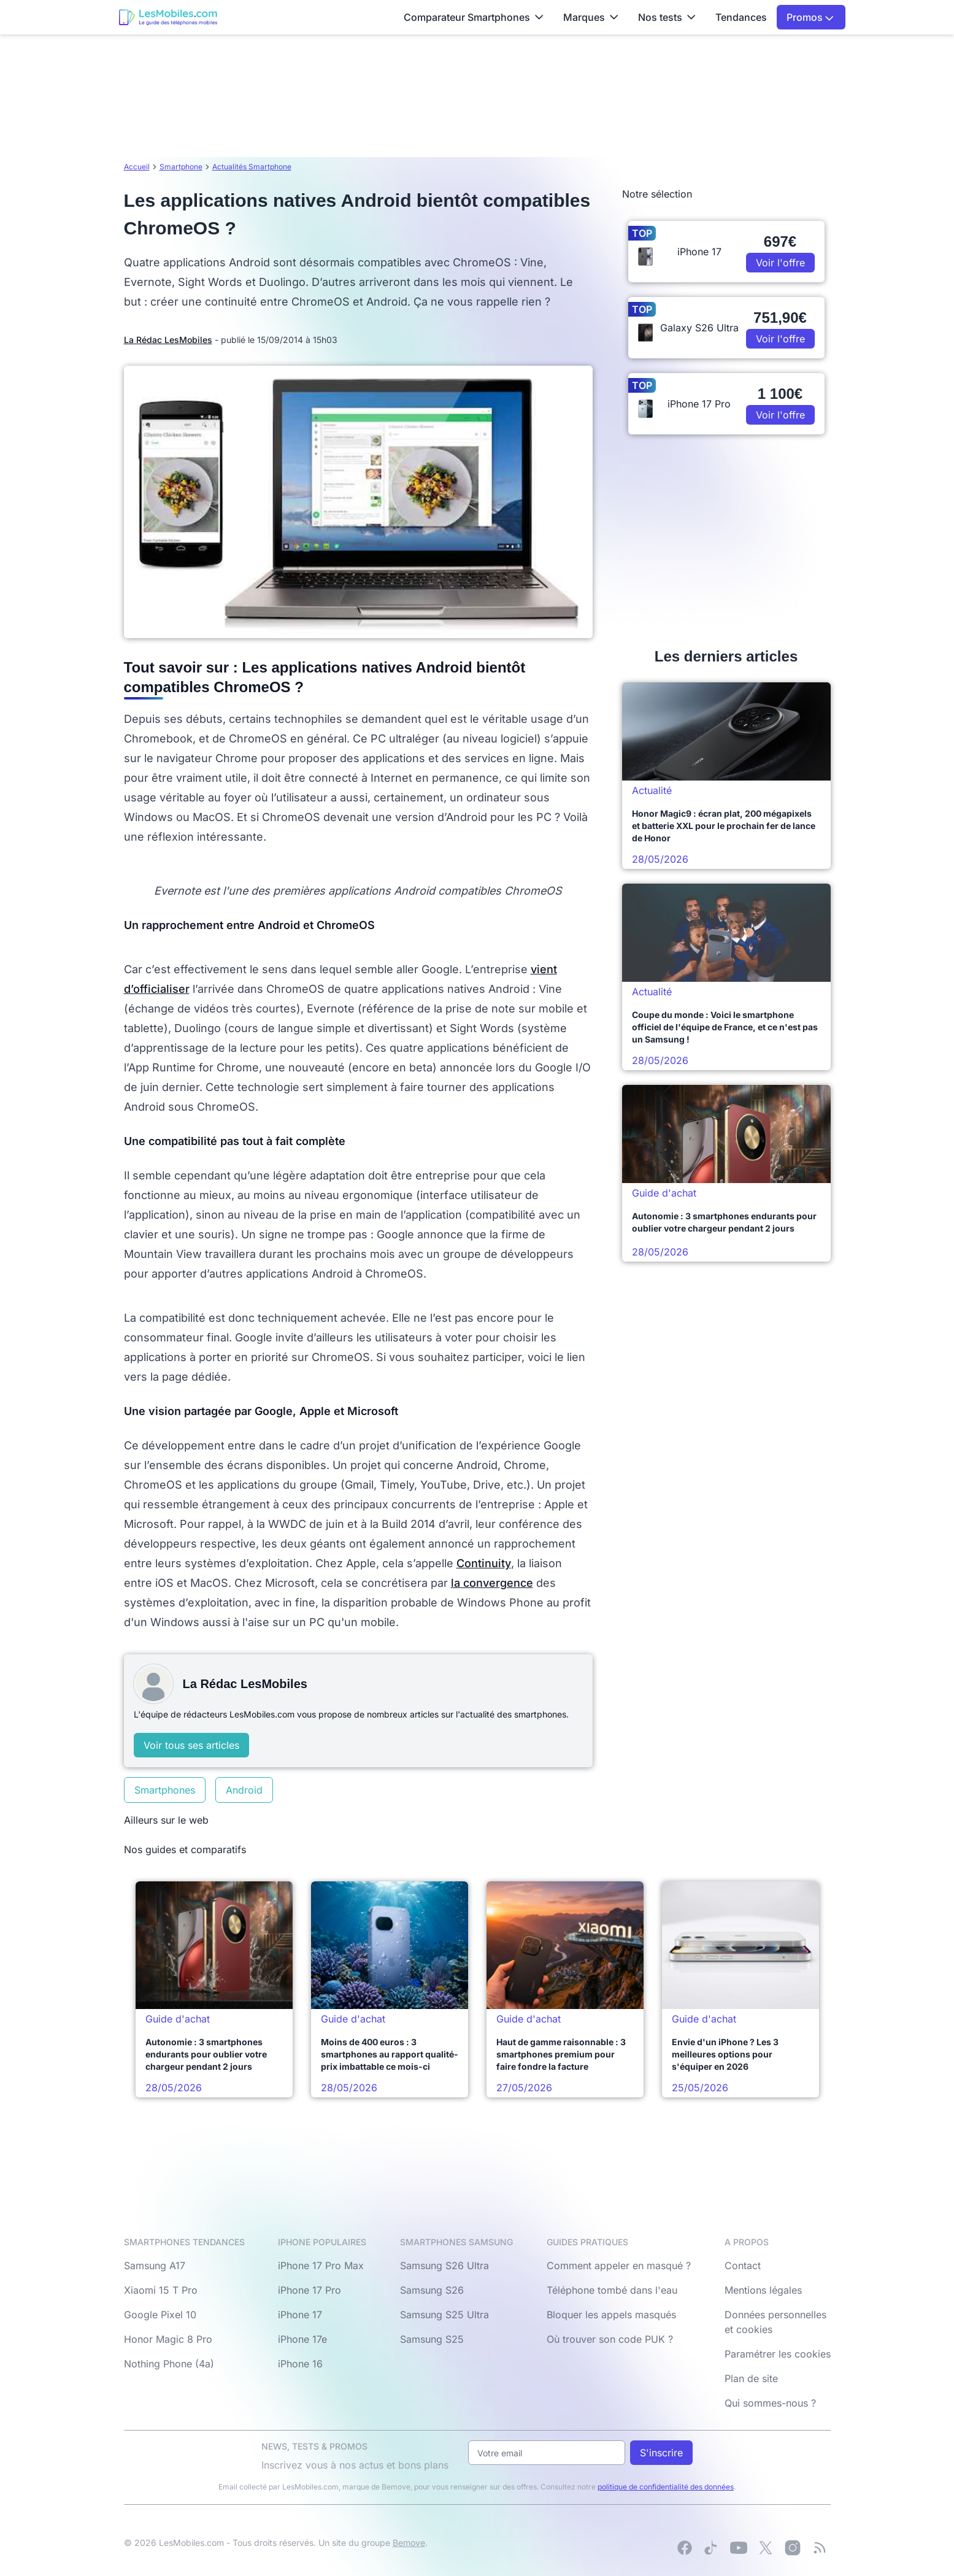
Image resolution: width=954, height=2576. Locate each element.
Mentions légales (763, 2290)
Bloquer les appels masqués (611, 2314)
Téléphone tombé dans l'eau (612, 2290)
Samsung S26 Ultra (444, 2265)
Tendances (741, 17)
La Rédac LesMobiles (168, 339)
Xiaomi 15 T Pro (161, 2290)
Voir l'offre (780, 262)
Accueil (137, 166)
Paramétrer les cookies (778, 2354)
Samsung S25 (432, 2339)
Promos (810, 17)
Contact (743, 2265)
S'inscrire (661, 2453)
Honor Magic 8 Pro (168, 2339)
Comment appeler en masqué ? (619, 2265)
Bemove (409, 2542)
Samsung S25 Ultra (444, 2314)
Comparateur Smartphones (474, 17)
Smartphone (181, 166)
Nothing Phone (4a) (169, 2364)
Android (244, 1790)
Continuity (483, 1563)
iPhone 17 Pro (309, 2290)
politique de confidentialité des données (666, 2486)
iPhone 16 (300, 2364)
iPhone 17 (300, 2314)
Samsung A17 (154, 2265)
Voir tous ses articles (191, 1745)
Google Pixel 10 (160, 2314)
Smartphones (164, 1790)
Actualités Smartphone (251, 166)
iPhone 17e (302, 2339)
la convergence (492, 1582)
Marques (590, 17)
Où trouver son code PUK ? (610, 2339)
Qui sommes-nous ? (770, 2403)
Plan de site (751, 2378)
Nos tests (667, 17)
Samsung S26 (432, 2290)
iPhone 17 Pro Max (321, 2265)
